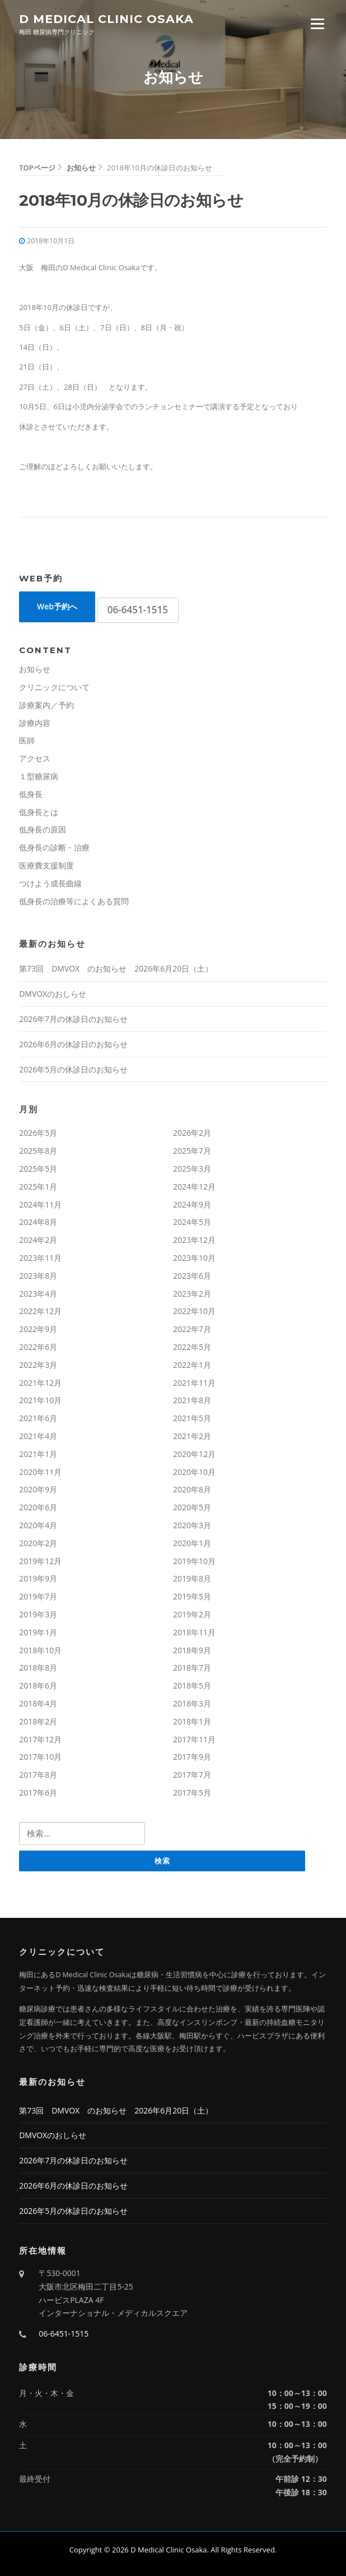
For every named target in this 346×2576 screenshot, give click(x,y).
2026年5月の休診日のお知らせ (73, 1069)
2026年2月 (192, 1132)
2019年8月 (192, 1578)
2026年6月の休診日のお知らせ (73, 1044)
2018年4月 (38, 1703)
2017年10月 (40, 1756)
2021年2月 (192, 1436)
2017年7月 (192, 1774)
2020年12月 (194, 1454)
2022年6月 (38, 1347)
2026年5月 (38, 1132)
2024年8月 (38, 1222)
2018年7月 (192, 1667)
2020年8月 (192, 1489)
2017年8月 (38, 1774)
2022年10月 (194, 1311)
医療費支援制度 (46, 865)
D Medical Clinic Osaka (106, 18)
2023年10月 (194, 1257)
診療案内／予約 (46, 705)
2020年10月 (194, 1472)
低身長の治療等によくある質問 (74, 901)
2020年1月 (192, 1543)
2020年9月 (38, 1489)
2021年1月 (38, 1454)
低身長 (31, 794)
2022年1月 (192, 1364)
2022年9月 (38, 1329)
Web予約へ (57, 606)
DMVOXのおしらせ (52, 993)
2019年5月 (192, 1596)
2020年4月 (38, 1525)
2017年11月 (194, 1739)
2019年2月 (192, 1614)
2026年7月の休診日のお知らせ (73, 1019)
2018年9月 (192, 1650)
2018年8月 (38, 1667)
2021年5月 (192, 1418)
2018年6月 (38, 1685)
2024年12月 (194, 1186)
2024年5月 (192, 1222)
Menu (317, 24)
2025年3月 (192, 1168)
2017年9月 (192, 1756)
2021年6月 (38, 1418)
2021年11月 (194, 1382)
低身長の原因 (42, 829)
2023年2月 (192, 1293)
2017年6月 (38, 1792)
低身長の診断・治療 (54, 847)
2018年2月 (38, 1721)
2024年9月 (192, 1204)
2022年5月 (192, 1347)
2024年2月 (38, 1239)
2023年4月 (38, 1293)
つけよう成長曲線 (50, 883)
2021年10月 (40, 1400)
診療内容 (34, 723)
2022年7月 (192, 1329)
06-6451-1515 (137, 609)
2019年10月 (194, 1561)
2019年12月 (40, 1561)
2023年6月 (192, 1275)
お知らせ (34, 669)
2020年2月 (38, 1543)
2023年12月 (194, 1239)
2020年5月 (192, 1507)
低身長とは (38, 812)
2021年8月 (192, 1400)
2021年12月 (40, 1382)
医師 (27, 740)
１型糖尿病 (38, 776)
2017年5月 (192, 1792)
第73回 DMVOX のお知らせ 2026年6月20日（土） (116, 968)
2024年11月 (40, 1204)
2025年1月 (38, 1186)
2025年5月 (38, 1168)
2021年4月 (38, 1436)
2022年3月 (38, 1364)
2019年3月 (38, 1614)
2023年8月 (38, 1275)
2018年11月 (194, 1632)
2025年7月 (192, 1150)
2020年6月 (38, 1507)
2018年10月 (40, 1650)
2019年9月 (38, 1578)
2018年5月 (192, 1685)
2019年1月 (38, 1632)
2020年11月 (40, 1472)
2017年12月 (40, 1739)
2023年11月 (40, 1257)
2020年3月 (192, 1525)
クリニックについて (54, 687)
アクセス (34, 758)
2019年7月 (38, 1596)
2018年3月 (192, 1703)
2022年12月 (40, 1311)
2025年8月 (38, 1150)
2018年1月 (192, 1721)
